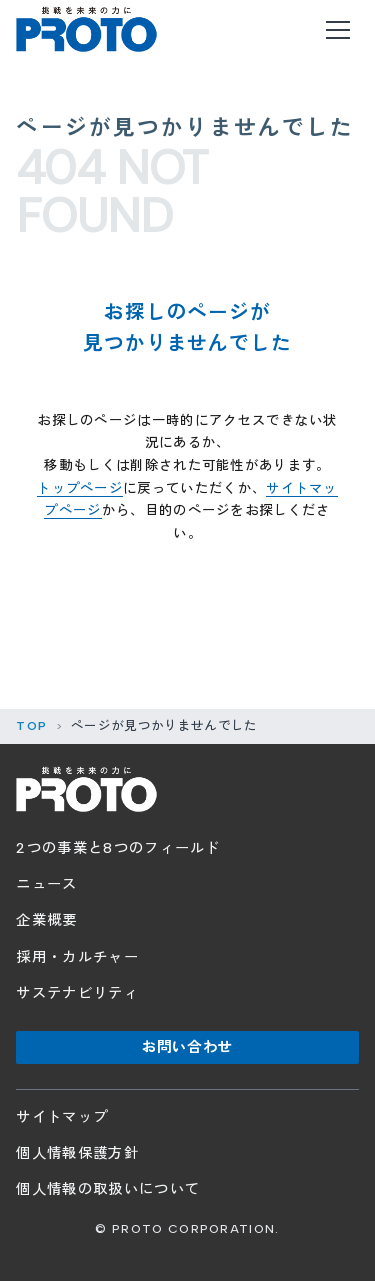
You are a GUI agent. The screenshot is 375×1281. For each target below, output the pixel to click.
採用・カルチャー (77, 957)
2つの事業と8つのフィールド (118, 848)
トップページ (80, 488)
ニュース (46, 884)
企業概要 (46, 920)
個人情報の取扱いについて (108, 1189)
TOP (31, 725)
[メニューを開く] (338, 29)
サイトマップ (62, 1117)
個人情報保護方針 (77, 1153)
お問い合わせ (187, 1047)
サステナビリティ (77, 993)
